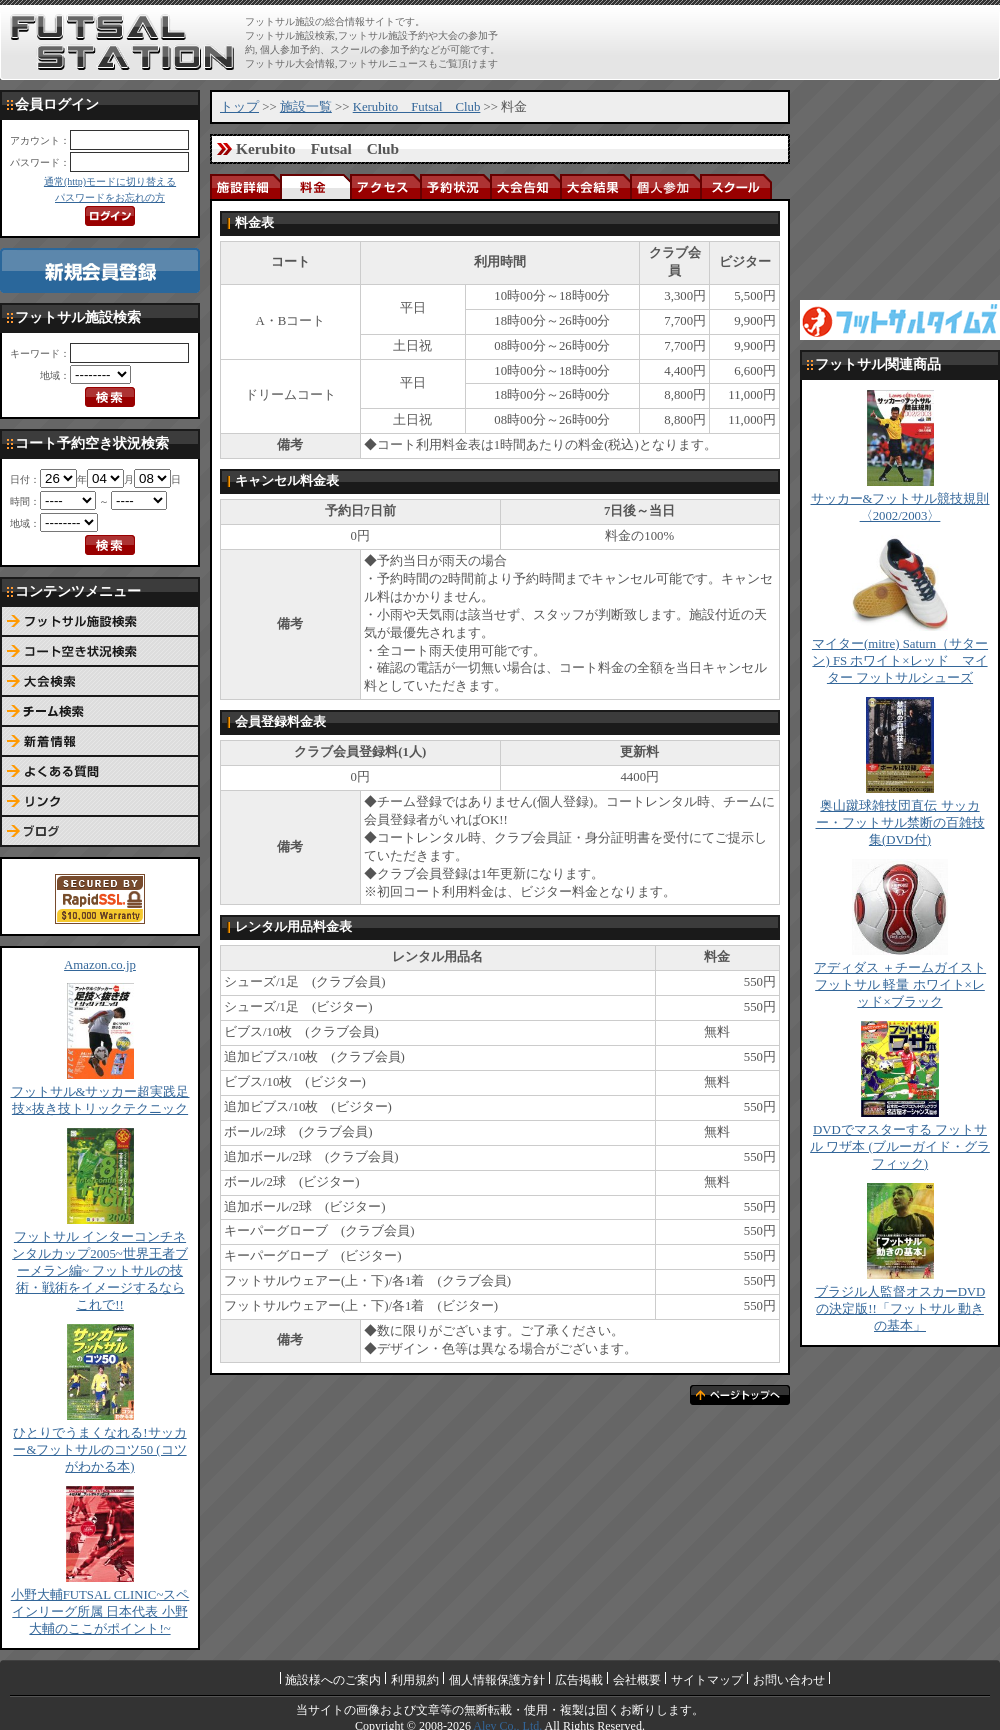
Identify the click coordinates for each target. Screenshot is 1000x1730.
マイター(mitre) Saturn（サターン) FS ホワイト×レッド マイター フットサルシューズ (900, 661)
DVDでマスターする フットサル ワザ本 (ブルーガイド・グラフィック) (900, 1147)
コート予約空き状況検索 (100, 652)
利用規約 (415, 1680)
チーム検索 (100, 712)
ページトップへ (740, 1395)
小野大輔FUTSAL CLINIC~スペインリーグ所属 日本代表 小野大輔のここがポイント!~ (100, 1612)
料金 (315, 186)
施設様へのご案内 (333, 1680)
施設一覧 (306, 107)
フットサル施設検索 (100, 622)
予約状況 (455, 186)
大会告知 (525, 186)
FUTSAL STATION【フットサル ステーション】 (122, 43)
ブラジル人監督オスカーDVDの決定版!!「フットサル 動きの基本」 (900, 1309)
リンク (100, 802)
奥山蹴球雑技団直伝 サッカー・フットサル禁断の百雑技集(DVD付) (900, 823)
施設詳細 (245, 186)
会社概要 (637, 1680)
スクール (735, 186)
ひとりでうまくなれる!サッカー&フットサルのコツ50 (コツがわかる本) (99, 1450)
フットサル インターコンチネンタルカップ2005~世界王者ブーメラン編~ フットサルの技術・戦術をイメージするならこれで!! (100, 1271)
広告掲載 (579, 1680)
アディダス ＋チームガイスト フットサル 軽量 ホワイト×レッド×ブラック (900, 985)
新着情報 (100, 742)
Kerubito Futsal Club (417, 107)
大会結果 (595, 186)
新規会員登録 (100, 270)
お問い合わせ (789, 1680)
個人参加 (665, 186)
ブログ (100, 832)
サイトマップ (707, 1680)
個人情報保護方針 (497, 1680)
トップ (239, 107)
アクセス (385, 186)
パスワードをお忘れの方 (110, 197)
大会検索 (100, 682)
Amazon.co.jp (100, 965)
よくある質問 (100, 772)
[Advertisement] (900, 190)
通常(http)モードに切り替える (110, 181)
